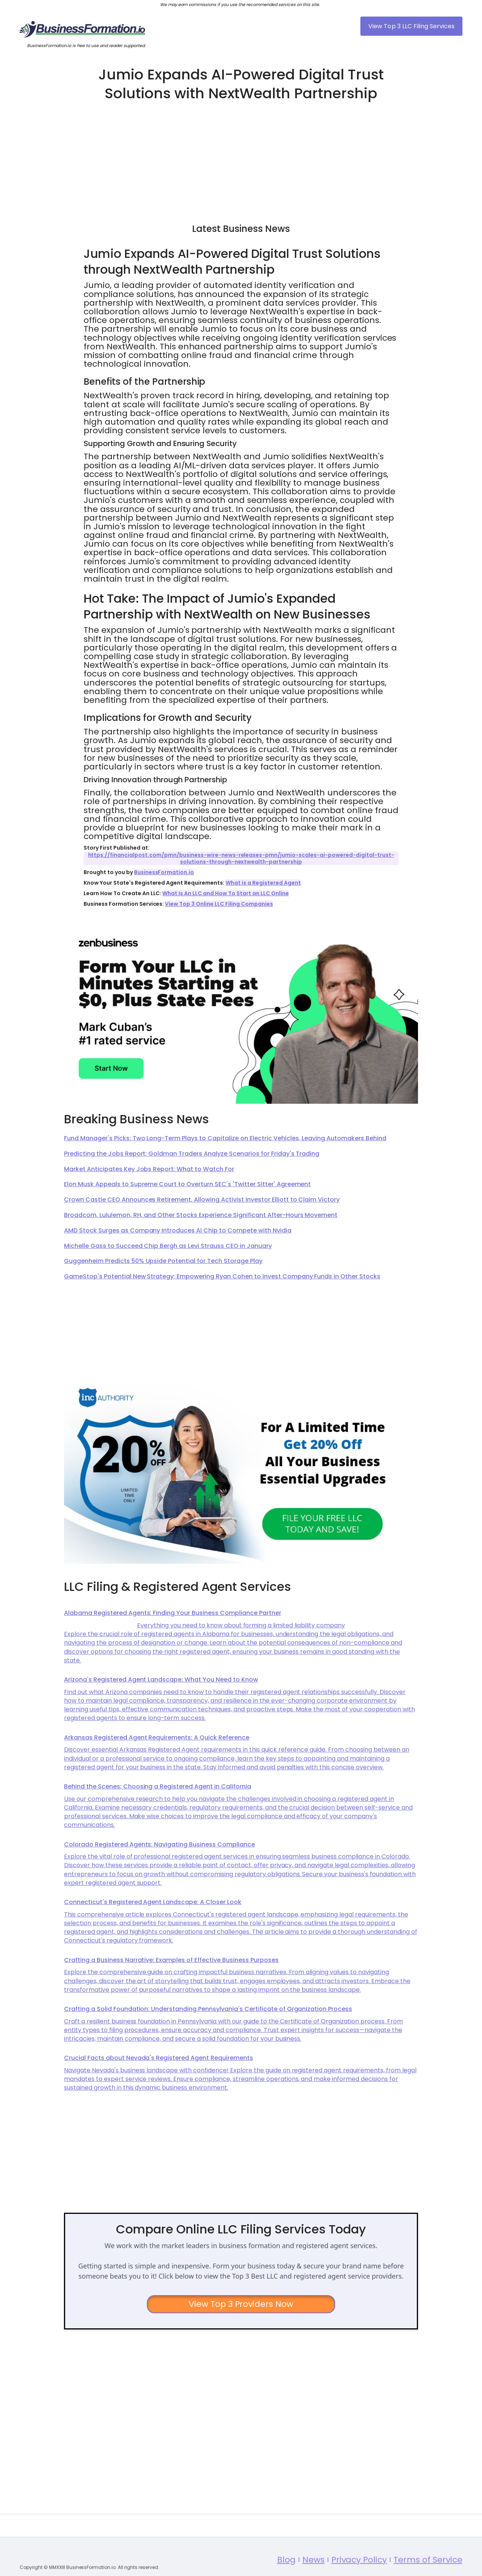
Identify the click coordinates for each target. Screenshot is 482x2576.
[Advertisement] (241, 159)
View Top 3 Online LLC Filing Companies (219, 903)
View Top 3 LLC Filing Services (411, 26)
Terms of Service (428, 2571)
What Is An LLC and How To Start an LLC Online (225, 893)
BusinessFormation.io (164, 872)
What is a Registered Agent (263, 882)
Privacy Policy (359, 2571)
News (313, 2571)
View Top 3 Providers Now (241, 2304)
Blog (286, 2571)
